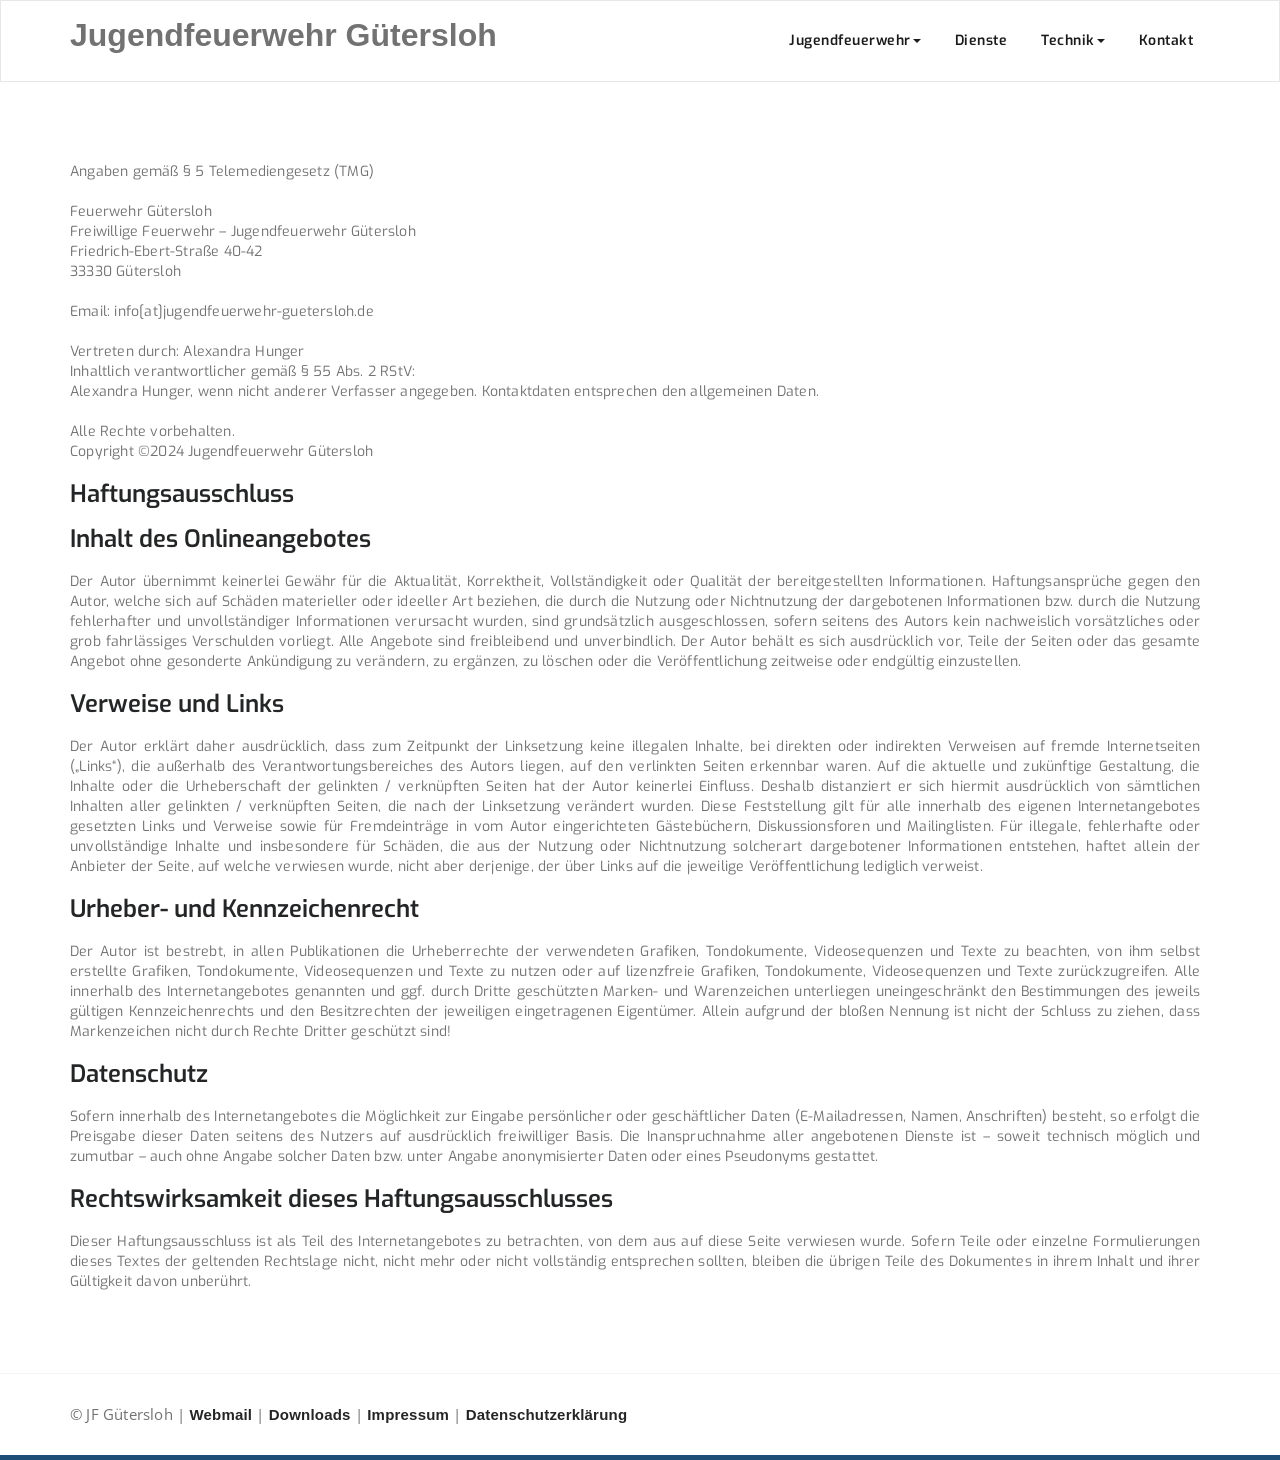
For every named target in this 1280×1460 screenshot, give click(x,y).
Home (1057, 117)
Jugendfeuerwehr (855, 40)
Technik (1073, 40)
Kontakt (1166, 40)
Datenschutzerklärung (547, 1414)
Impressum (408, 1414)
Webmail (220, 1414)
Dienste (981, 40)
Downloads (310, 1414)
